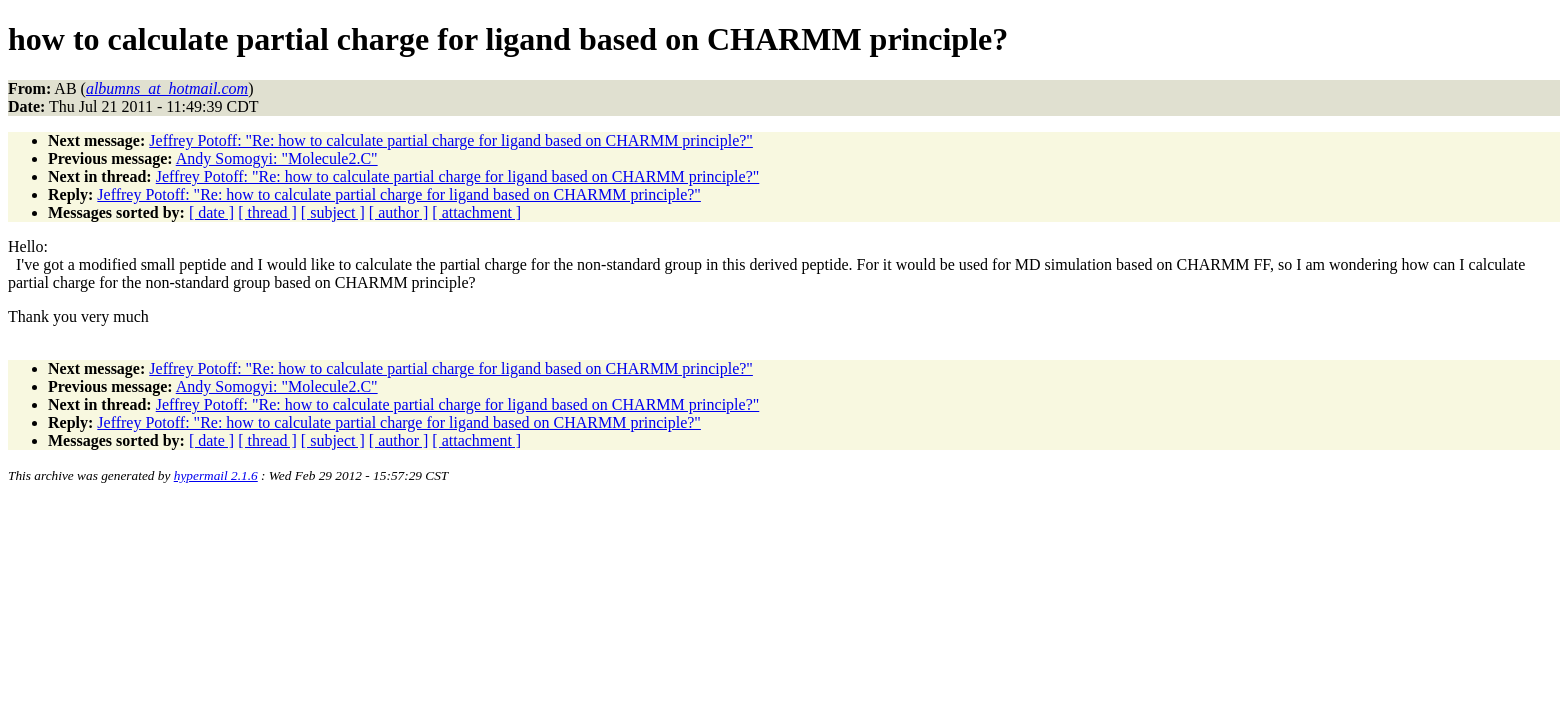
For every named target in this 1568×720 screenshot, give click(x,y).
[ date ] (211, 212)
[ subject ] (333, 212)
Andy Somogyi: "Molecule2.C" (277, 158)
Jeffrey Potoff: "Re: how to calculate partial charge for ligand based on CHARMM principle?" (451, 140)
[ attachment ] (476, 212)
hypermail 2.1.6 (216, 475)
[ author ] (399, 212)
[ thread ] (267, 212)
